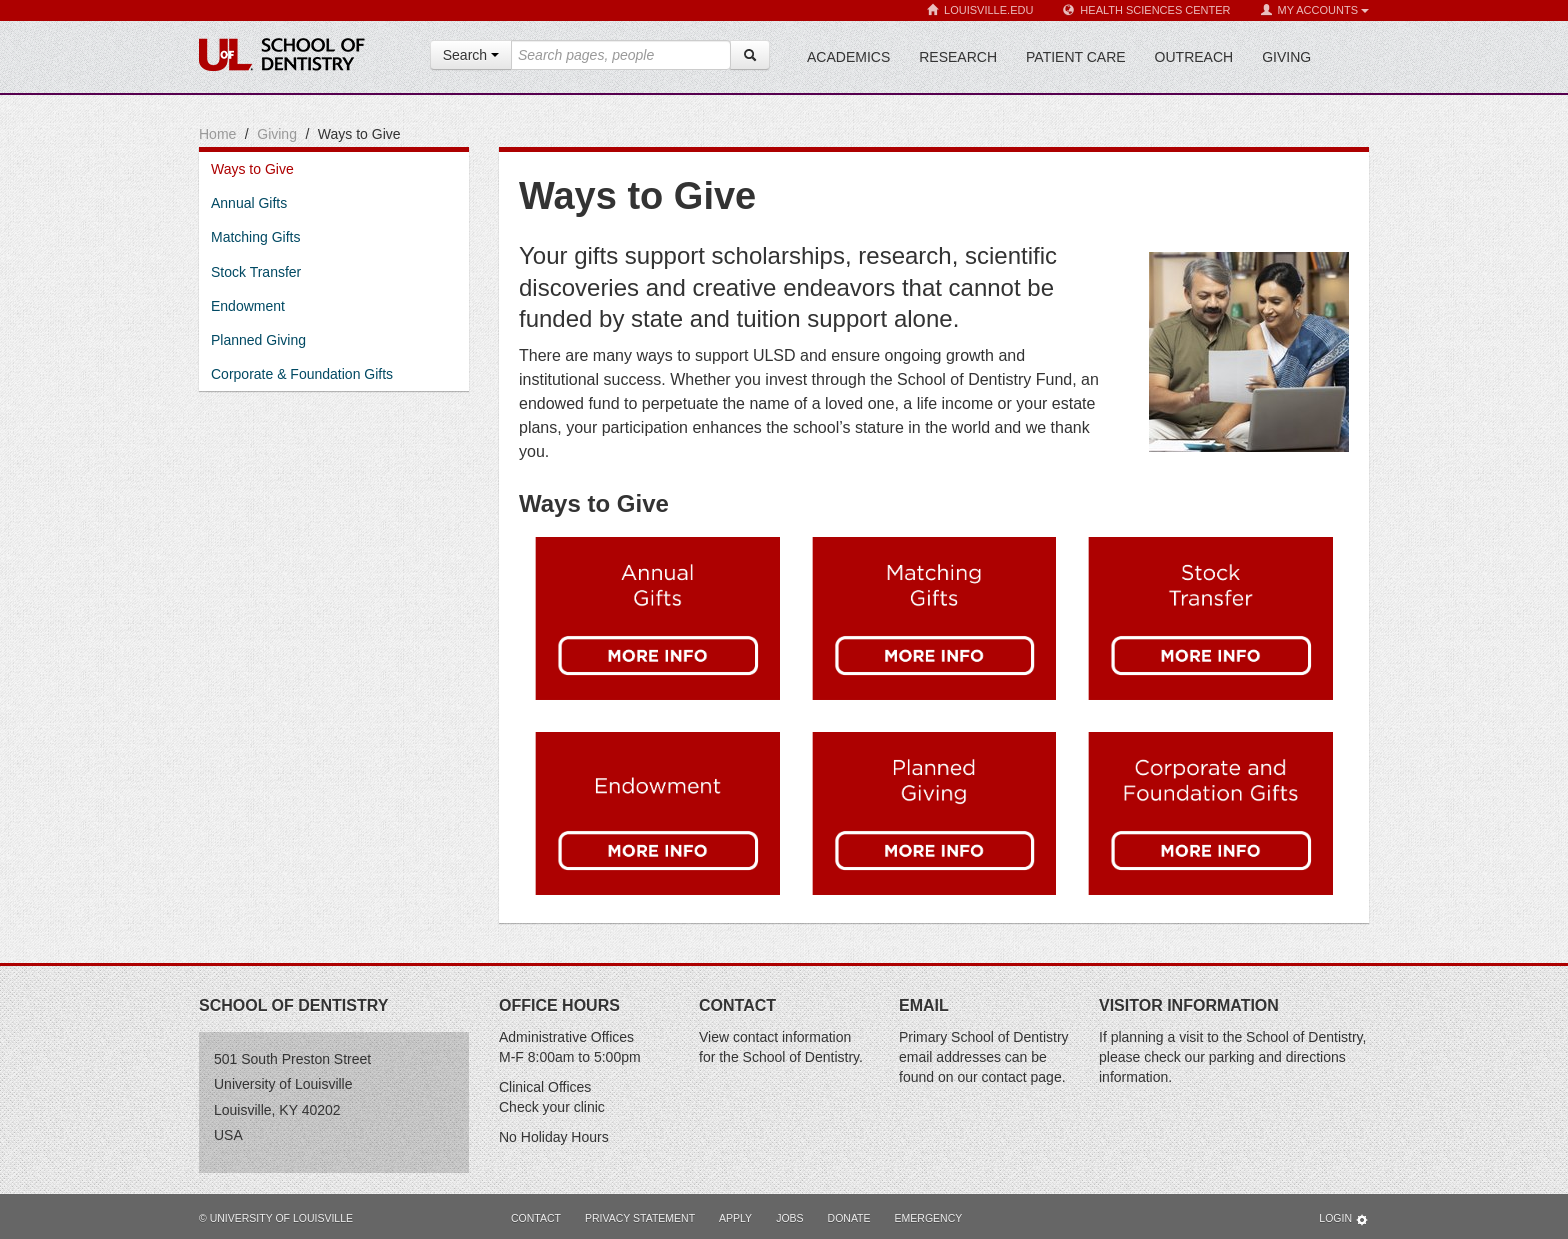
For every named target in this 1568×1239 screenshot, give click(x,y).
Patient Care (1076, 57)
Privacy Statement (640, 1218)
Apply (735, 1218)
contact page (1022, 1077)
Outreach (1194, 57)
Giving (1286, 57)
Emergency (929, 1218)
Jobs (789, 1218)
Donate (849, 1218)
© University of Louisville (276, 1218)
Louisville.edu (980, 10)
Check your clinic (552, 1107)
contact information (792, 1037)
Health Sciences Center (1146, 10)
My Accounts (1315, 10)
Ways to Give (252, 169)
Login (1344, 1219)
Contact (536, 1218)
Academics (848, 57)
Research (958, 57)
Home (217, 134)
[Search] (750, 55)
